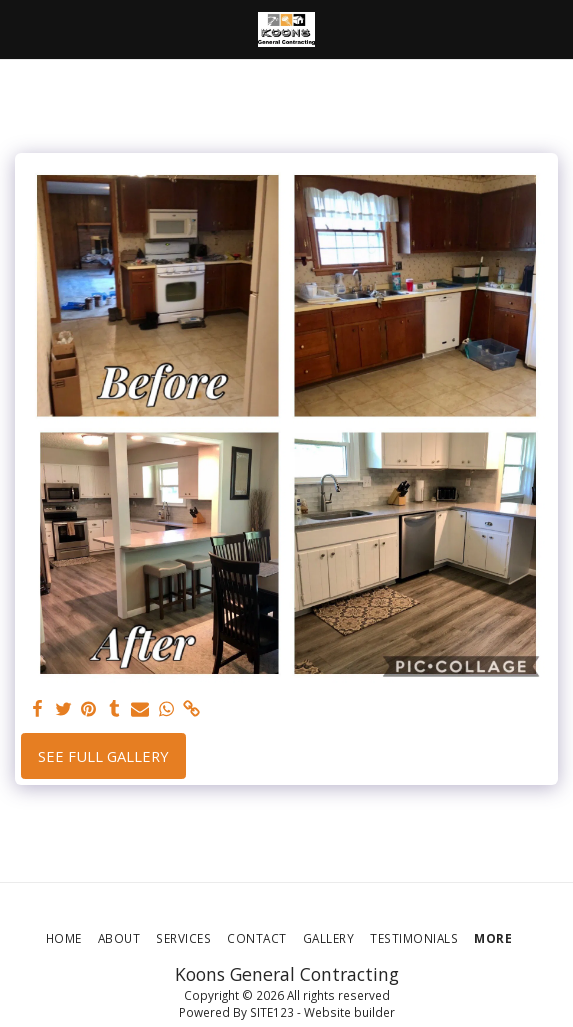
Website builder (349, 1012)
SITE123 (272, 1012)
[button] (22, 28)
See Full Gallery (103, 756)
